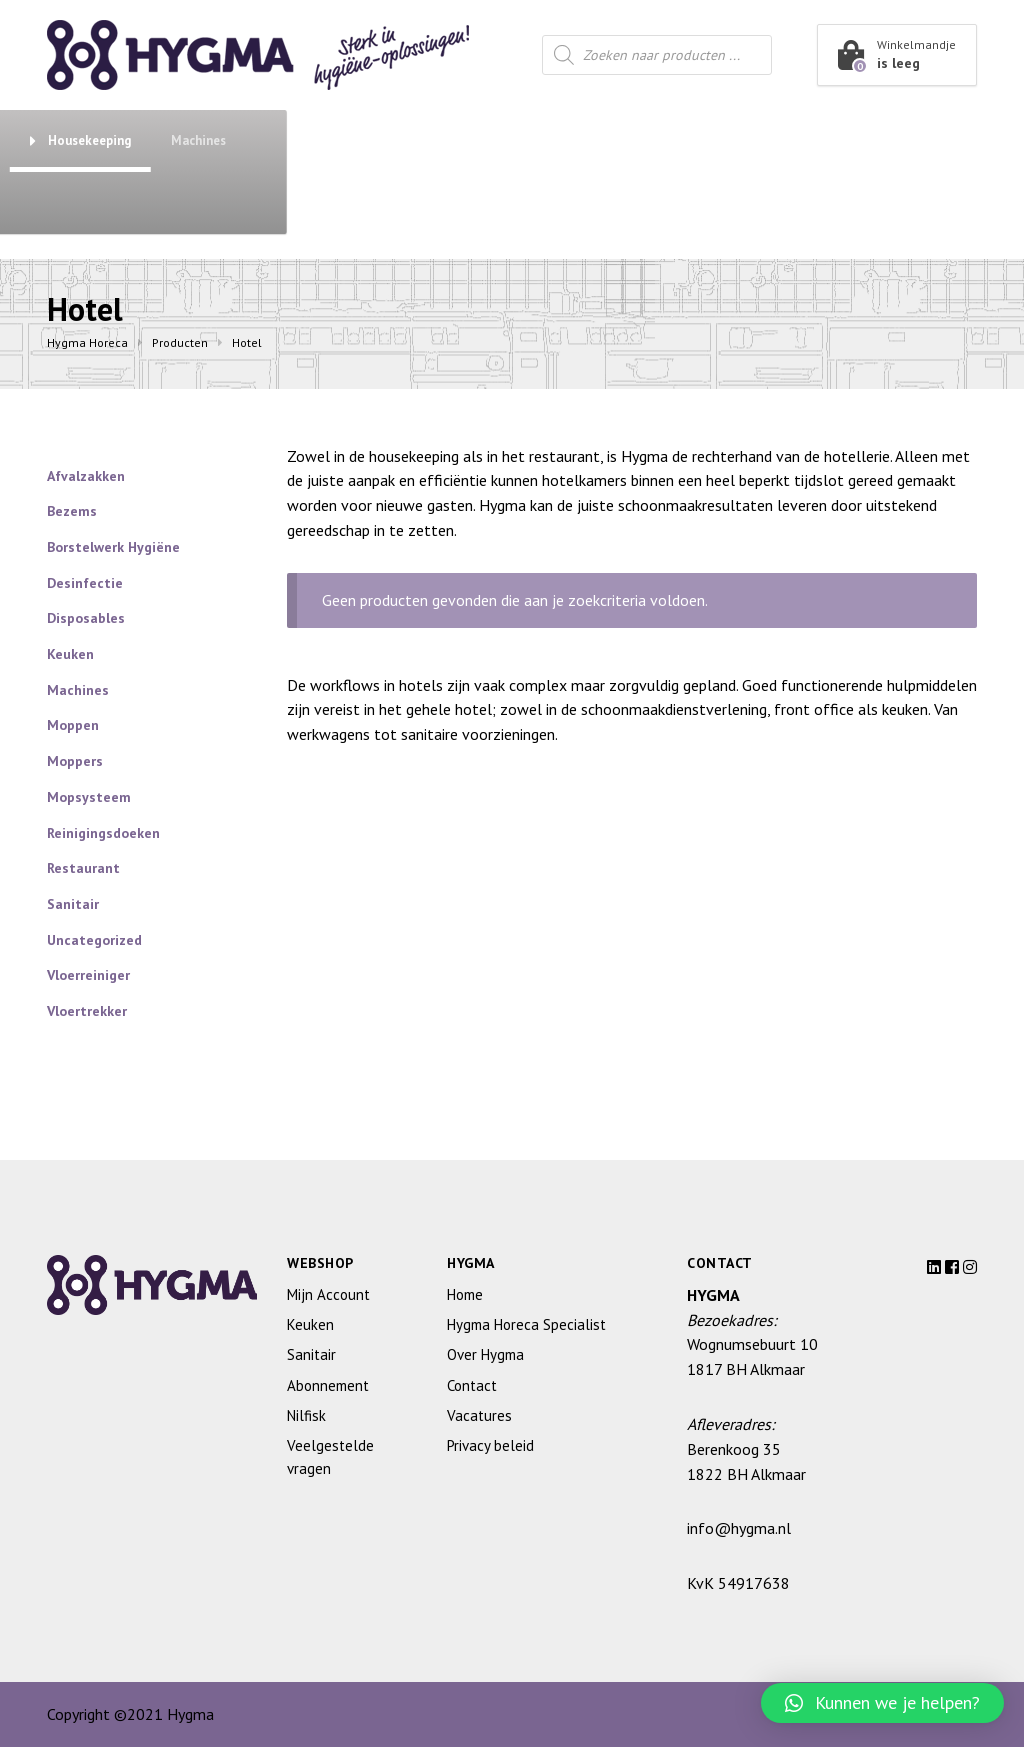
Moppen (73, 725)
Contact (215, 202)
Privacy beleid (490, 1445)
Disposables (86, 618)
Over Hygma (102, 202)
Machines (888, 140)
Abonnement (271, 140)
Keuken (499, 140)
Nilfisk (306, 1415)
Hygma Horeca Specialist (526, 1324)
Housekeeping (770, 140)
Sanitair (382, 140)
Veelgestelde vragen (330, 1457)
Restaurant (624, 140)
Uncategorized (94, 940)
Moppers (75, 761)
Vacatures (479, 1415)
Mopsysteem (89, 797)
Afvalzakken (86, 476)
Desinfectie (85, 583)
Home (465, 1294)
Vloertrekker (87, 1011)
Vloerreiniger (88, 975)
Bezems (72, 511)
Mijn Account (328, 1294)
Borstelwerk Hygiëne (113, 547)
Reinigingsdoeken (103, 833)
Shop (120, 139)
